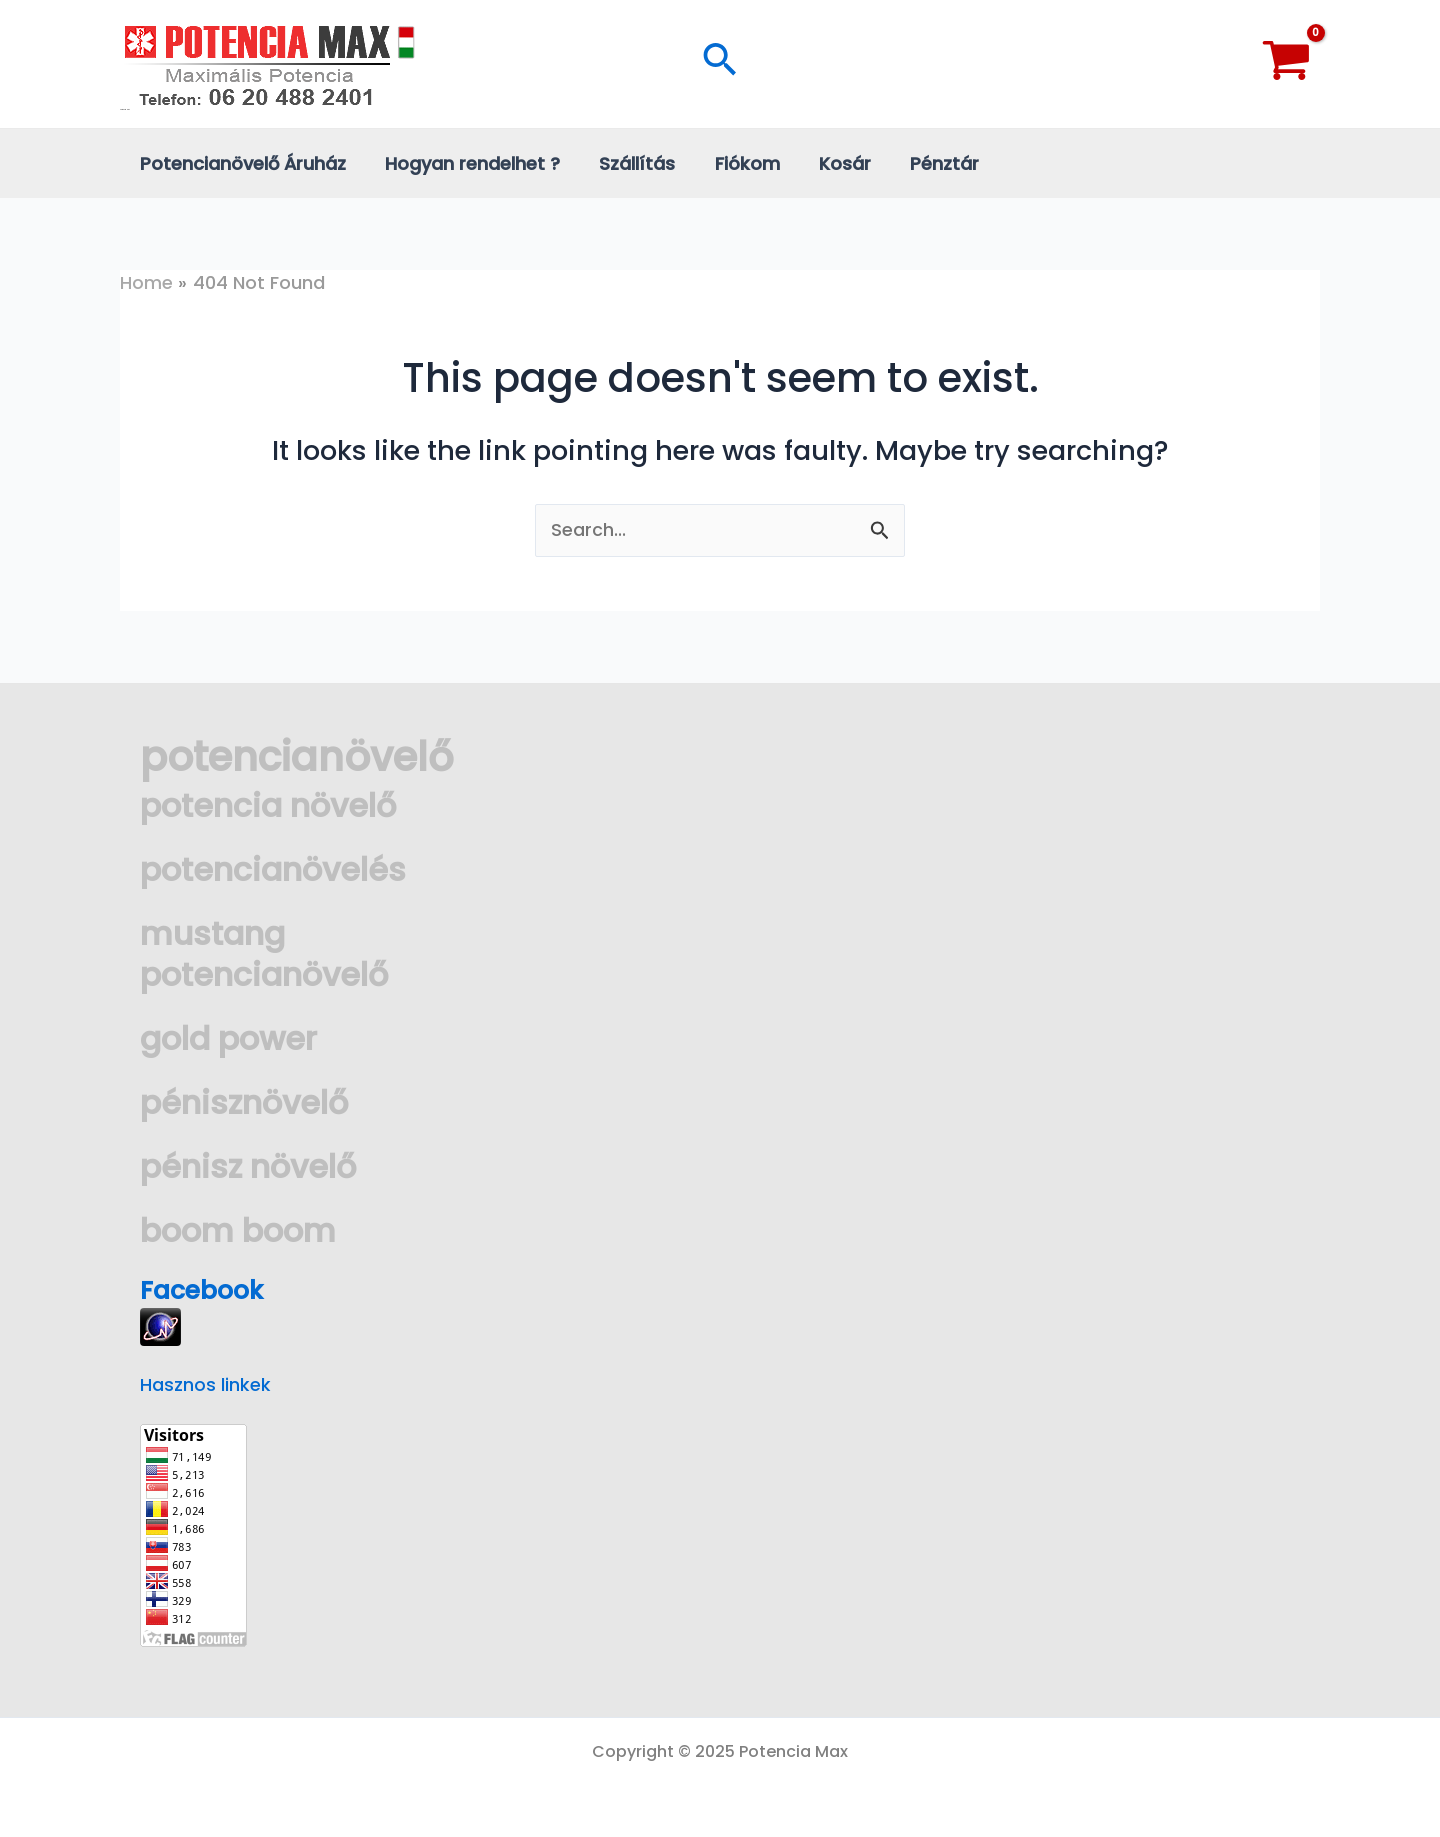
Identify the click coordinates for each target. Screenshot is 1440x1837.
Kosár (830, 163)
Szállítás (629, 163)
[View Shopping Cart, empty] (1286, 63)
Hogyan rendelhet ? (467, 163)
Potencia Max (125, 109)
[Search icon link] (719, 64)
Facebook (205, 1290)
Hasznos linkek (205, 1384)
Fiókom (735, 163)
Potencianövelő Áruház (241, 163)
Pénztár (926, 163)
